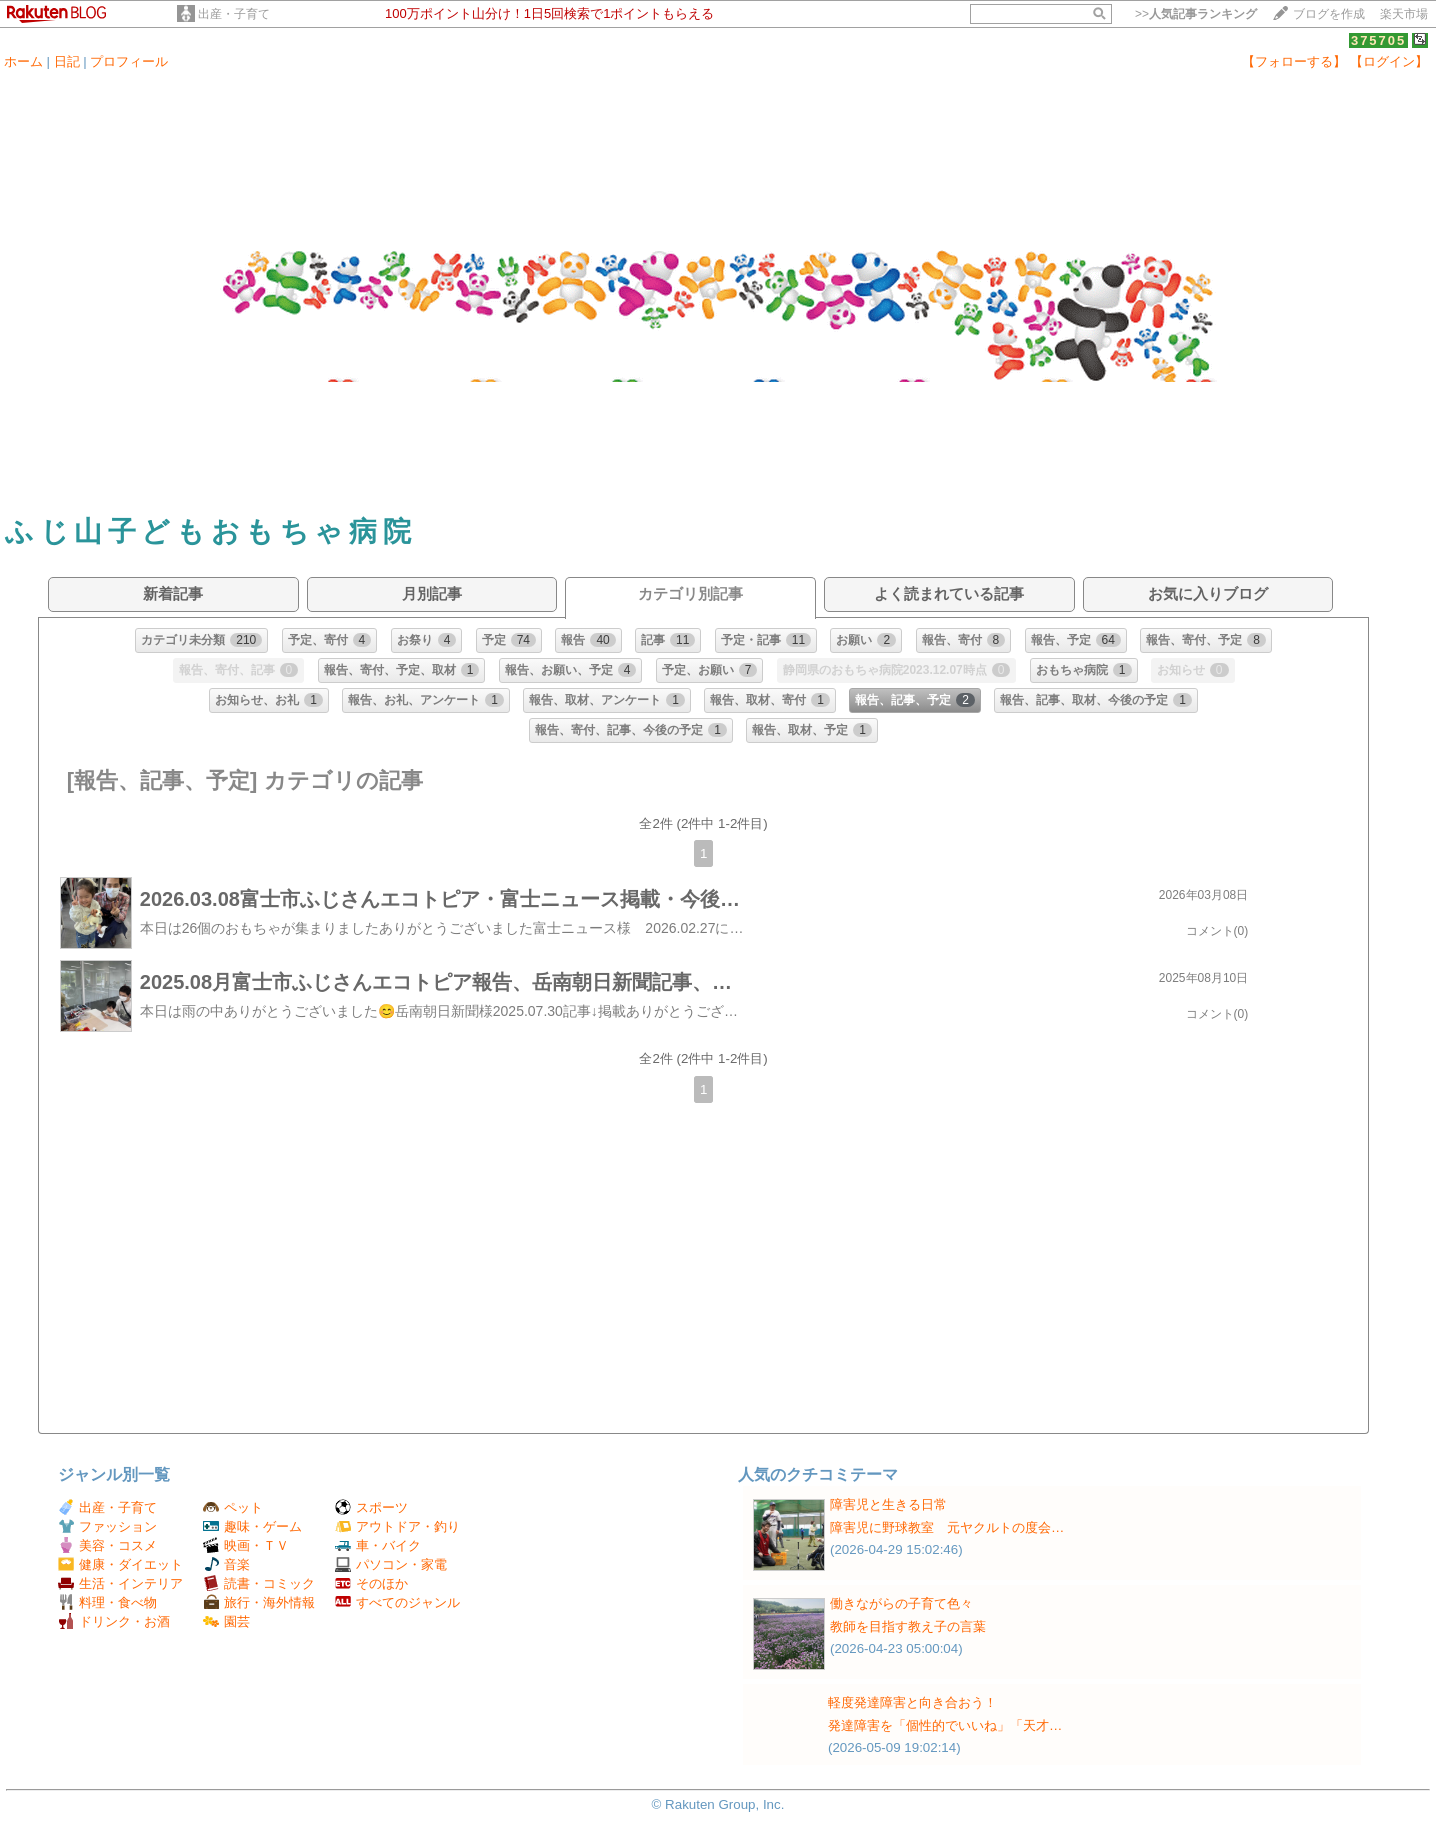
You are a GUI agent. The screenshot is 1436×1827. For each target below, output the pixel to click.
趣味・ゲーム (252, 1526)
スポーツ (371, 1507)
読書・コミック (259, 1583)
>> (1196, 14)
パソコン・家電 (391, 1564)
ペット (233, 1507)
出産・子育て (234, 14)
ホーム (23, 61)
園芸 (226, 1621)
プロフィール (129, 61)
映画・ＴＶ (246, 1545)
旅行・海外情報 (259, 1602)
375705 (1378, 40)
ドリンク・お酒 (114, 1621)
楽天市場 (1404, 14)
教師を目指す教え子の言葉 (908, 1626)
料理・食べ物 (107, 1602)
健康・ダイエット (120, 1564)
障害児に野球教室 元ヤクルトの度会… (947, 1527)
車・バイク (378, 1545)
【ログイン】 (1389, 61)
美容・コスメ (107, 1545)
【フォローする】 (1294, 61)
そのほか (371, 1583)
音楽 (226, 1564)
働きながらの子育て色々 (901, 1603)
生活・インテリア (120, 1583)
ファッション (107, 1526)
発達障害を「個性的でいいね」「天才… (945, 1725)
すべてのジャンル (397, 1602)
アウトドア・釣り (397, 1526)
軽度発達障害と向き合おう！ (912, 1702)
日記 (67, 61)
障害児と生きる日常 (888, 1504)
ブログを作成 (1329, 14)
